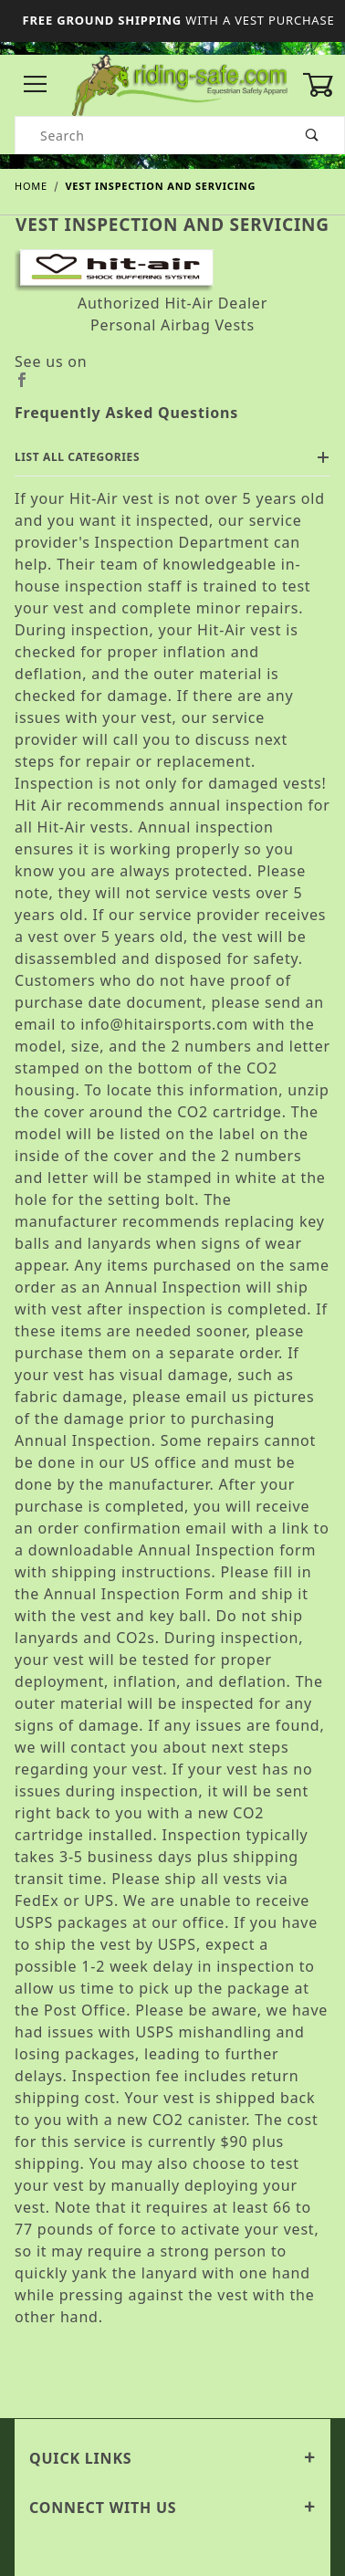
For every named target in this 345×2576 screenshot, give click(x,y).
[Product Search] (148, 135)
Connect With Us (172, 2507)
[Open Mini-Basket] (323, 84)
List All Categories (172, 457)
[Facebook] (172, 379)
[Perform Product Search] (312, 135)
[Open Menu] (36, 85)
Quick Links (172, 2458)
